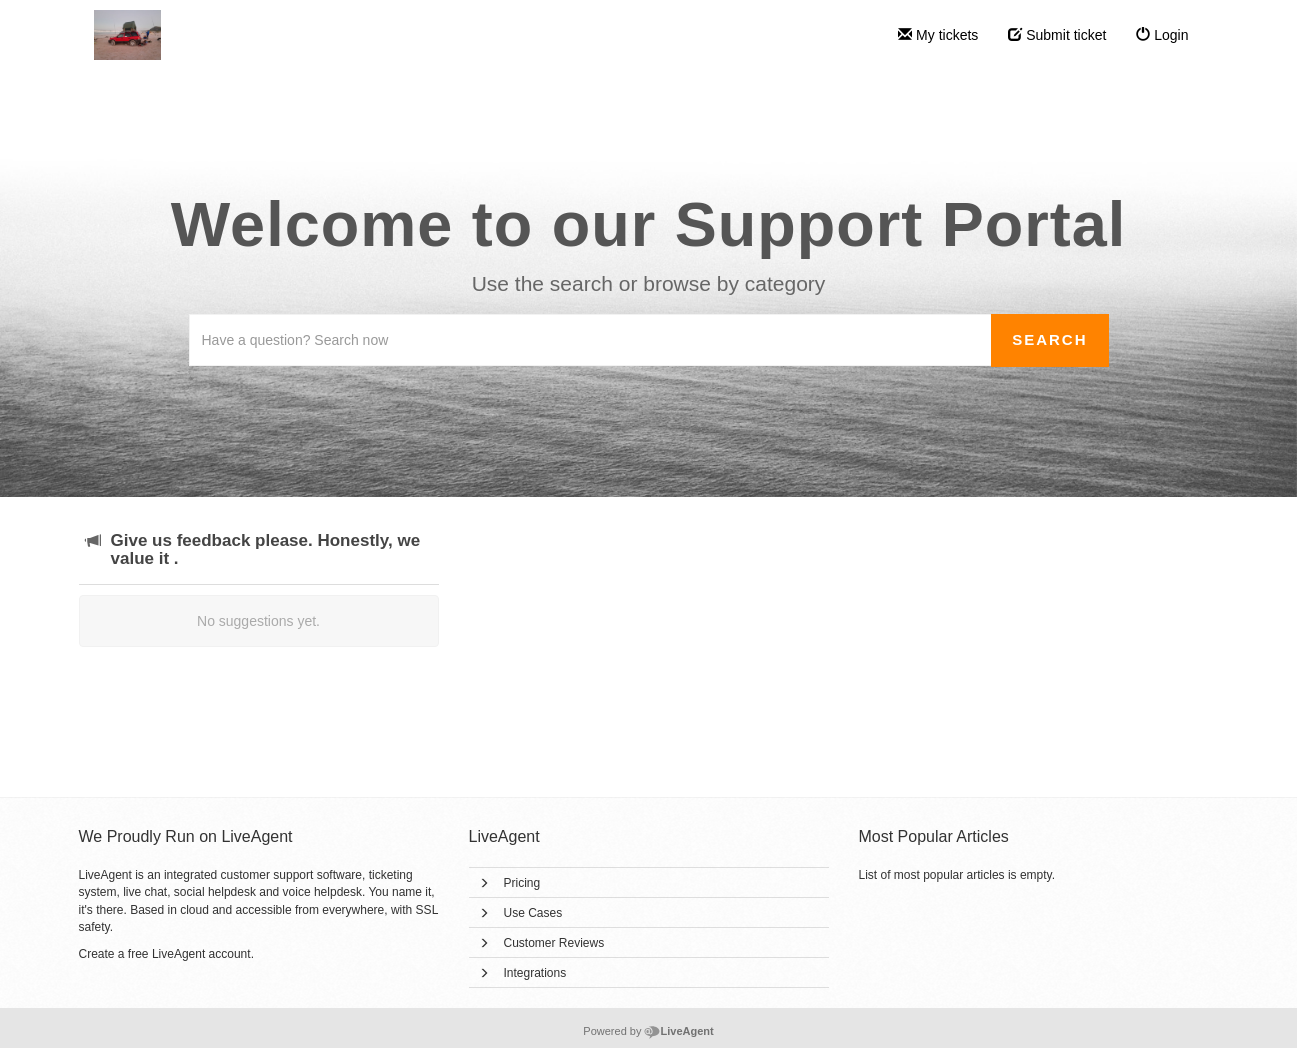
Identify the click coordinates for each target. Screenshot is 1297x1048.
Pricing (522, 883)
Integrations (535, 973)
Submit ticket (1057, 35)
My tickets (938, 35)
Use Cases (533, 913)
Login (1162, 35)
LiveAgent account (201, 954)
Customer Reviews (554, 943)
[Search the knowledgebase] (591, 340)
